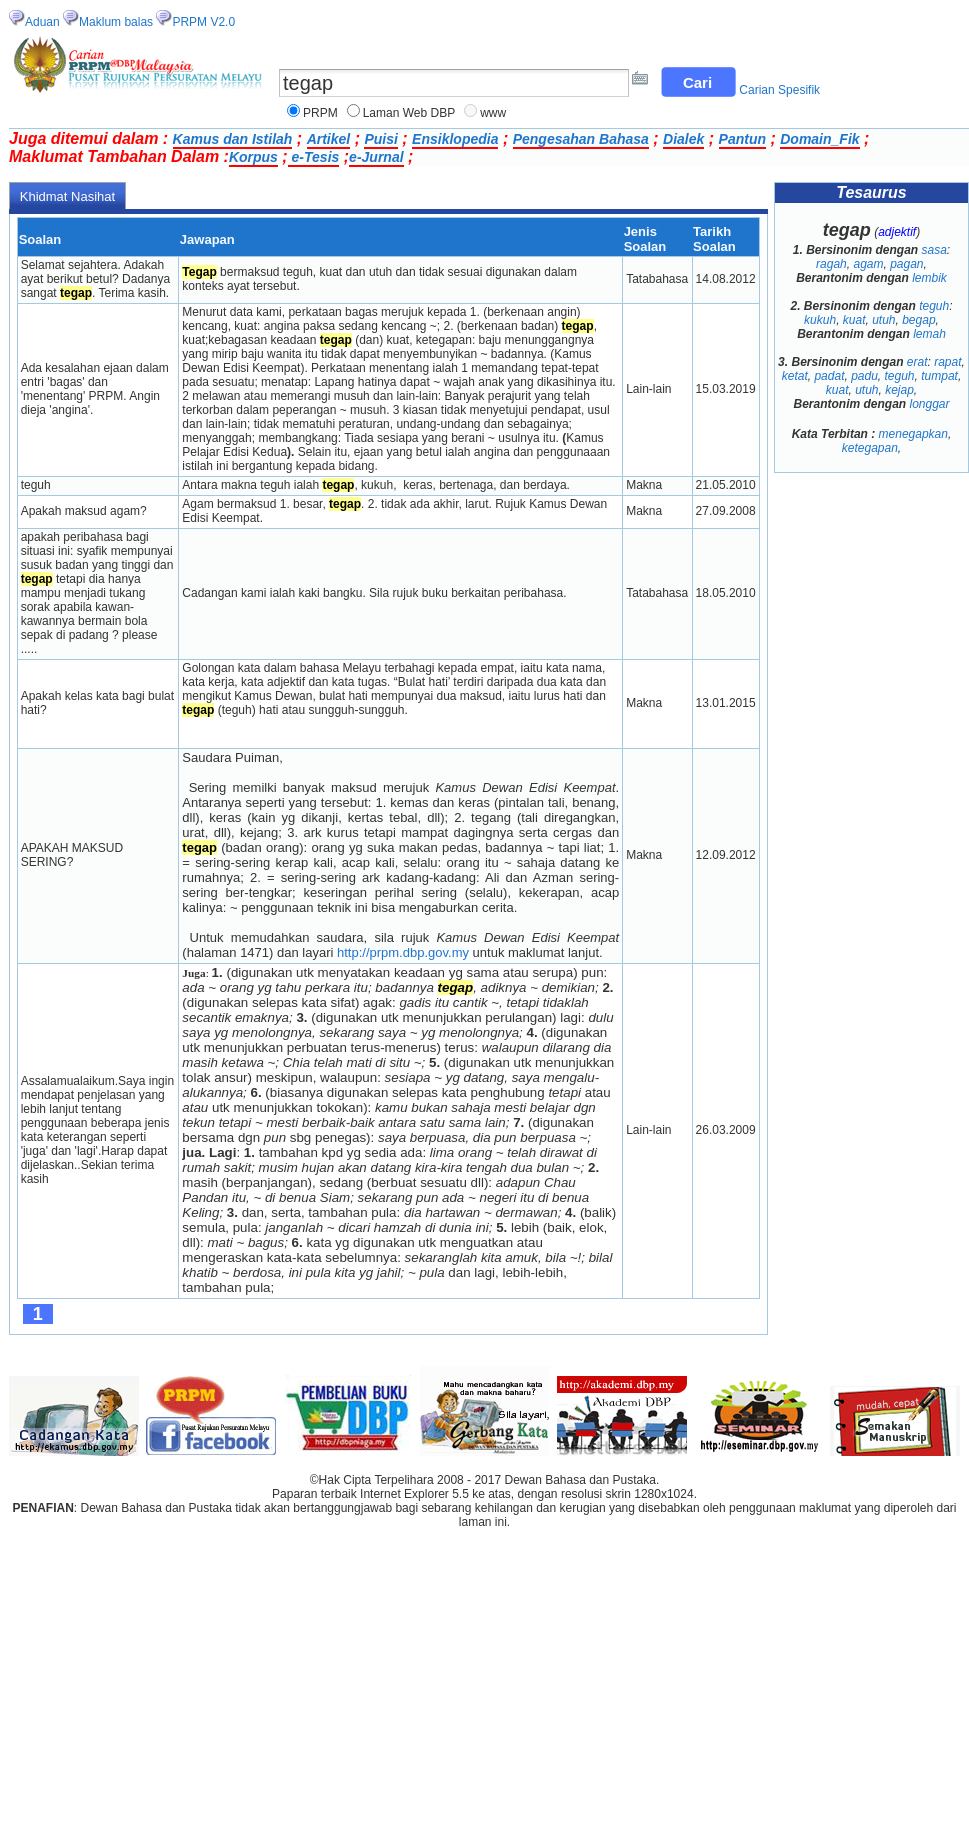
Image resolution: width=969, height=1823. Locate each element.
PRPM (320, 113)
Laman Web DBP (409, 113)
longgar (930, 404)
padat (829, 376)
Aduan (42, 22)
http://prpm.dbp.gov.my (403, 952)
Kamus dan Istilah (233, 139)
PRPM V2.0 (203, 22)
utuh (883, 320)
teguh (934, 306)
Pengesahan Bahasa (581, 139)
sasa (934, 250)
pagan (906, 264)
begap (918, 320)
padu (864, 376)
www (493, 113)
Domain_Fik (819, 139)
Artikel (329, 139)
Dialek (683, 139)
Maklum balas (116, 22)
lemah (929, 334)
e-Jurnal (376, 157)
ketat (795, 376)
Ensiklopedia (455, 139)
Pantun (742, 139)
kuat (854, 320)
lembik (929, 278)
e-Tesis (314, 157)
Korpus (253, 157)
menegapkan (913, 434)
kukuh (820, 320)
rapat (947, 362)
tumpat (939, 376)
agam (868, 264)
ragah (831, 264)
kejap (899, 390)
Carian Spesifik (779, 90)
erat (917, 362)
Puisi (380, 139)
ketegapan (870, 448)
